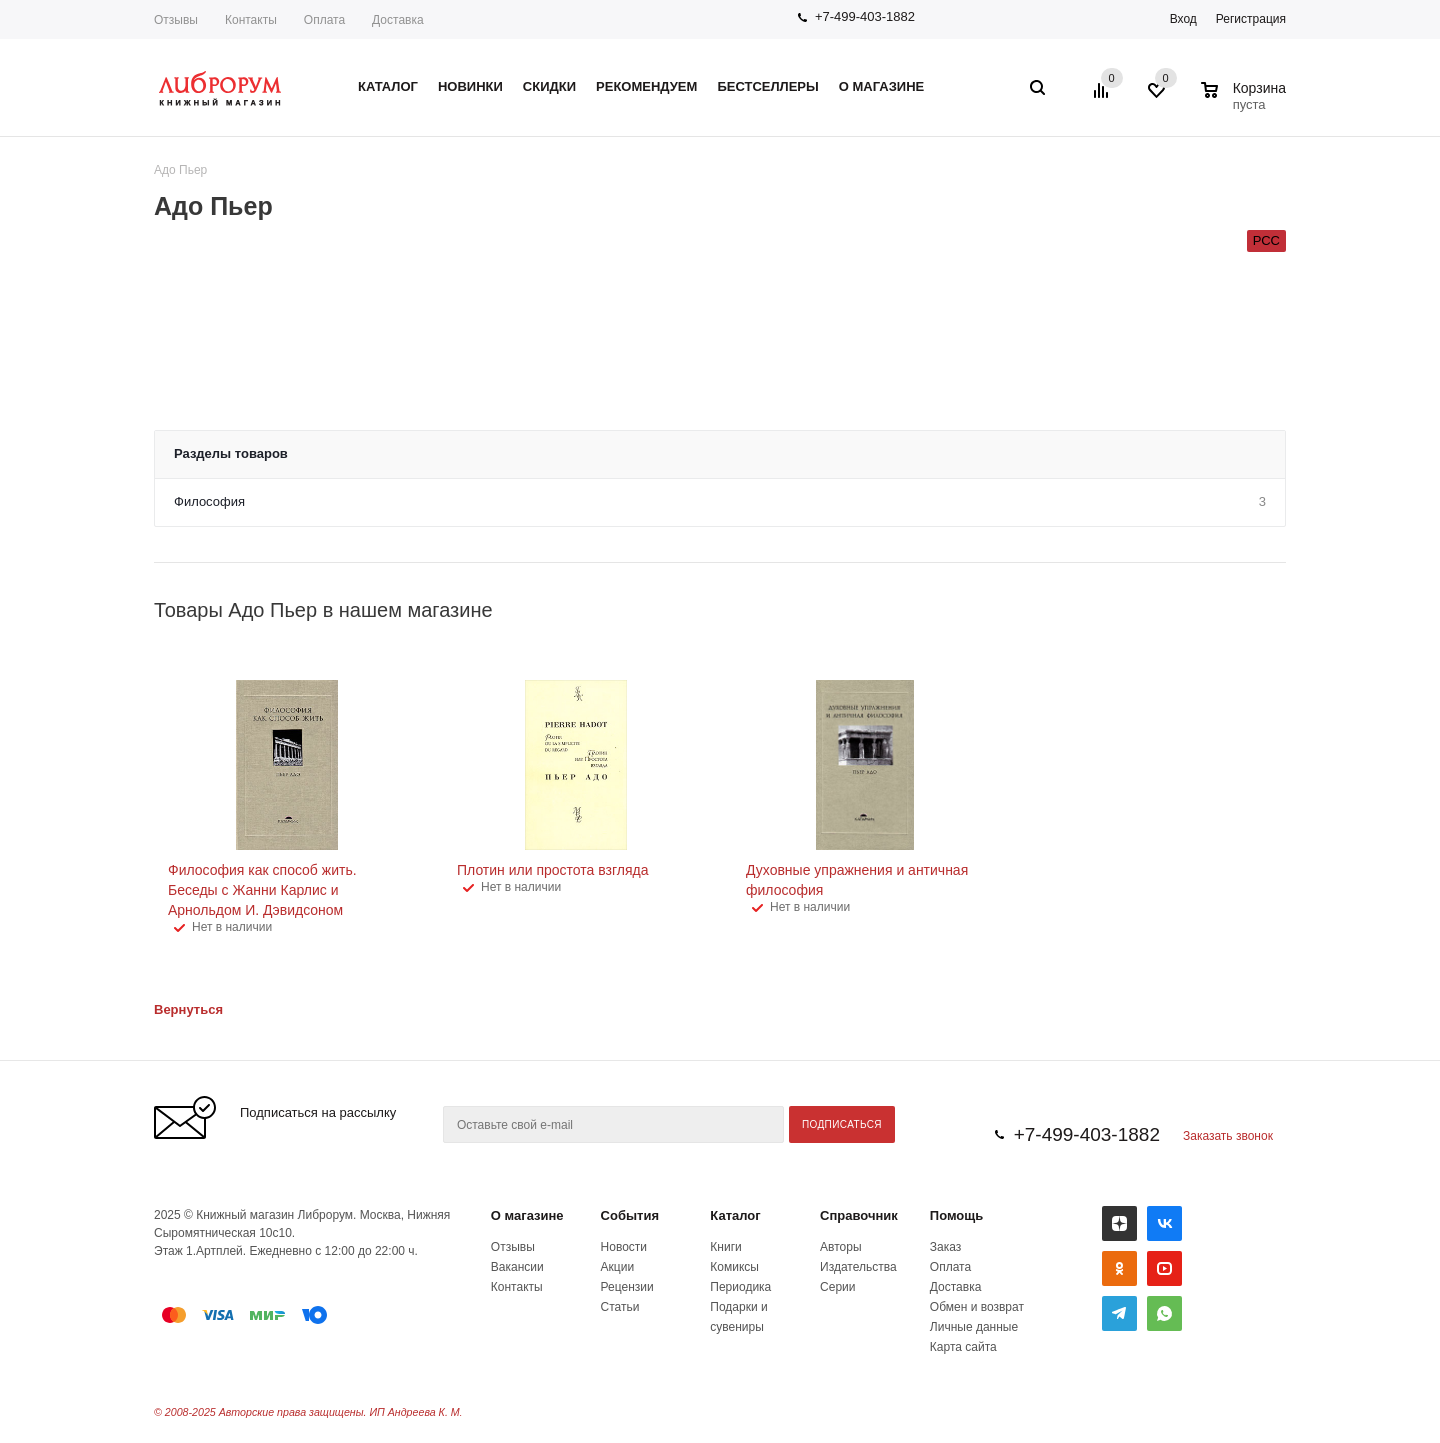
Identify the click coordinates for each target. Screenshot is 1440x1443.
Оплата (324, 20)
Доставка (398, 20)
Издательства (858, 1267)
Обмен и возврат (977, 1307)
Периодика (740, 1287)
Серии (837, 1287)
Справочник (859, 1215)
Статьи (620, 1307)
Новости (624, 1247)
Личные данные (974, 1327)
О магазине (527, 1215)
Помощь (956, 1215)
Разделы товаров (231, 453)
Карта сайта (963, 1347)
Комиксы (734, 1267)
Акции (618, 1267)
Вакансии (517, 1267)
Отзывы (176, 20)
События (630, 1215)
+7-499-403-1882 (865, 16)
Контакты (251, 20)
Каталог (735, 1215)
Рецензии (627, 1287)
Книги (725, 1247)
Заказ (945, 1247)
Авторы (840, 1247)
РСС (1266, 240)
